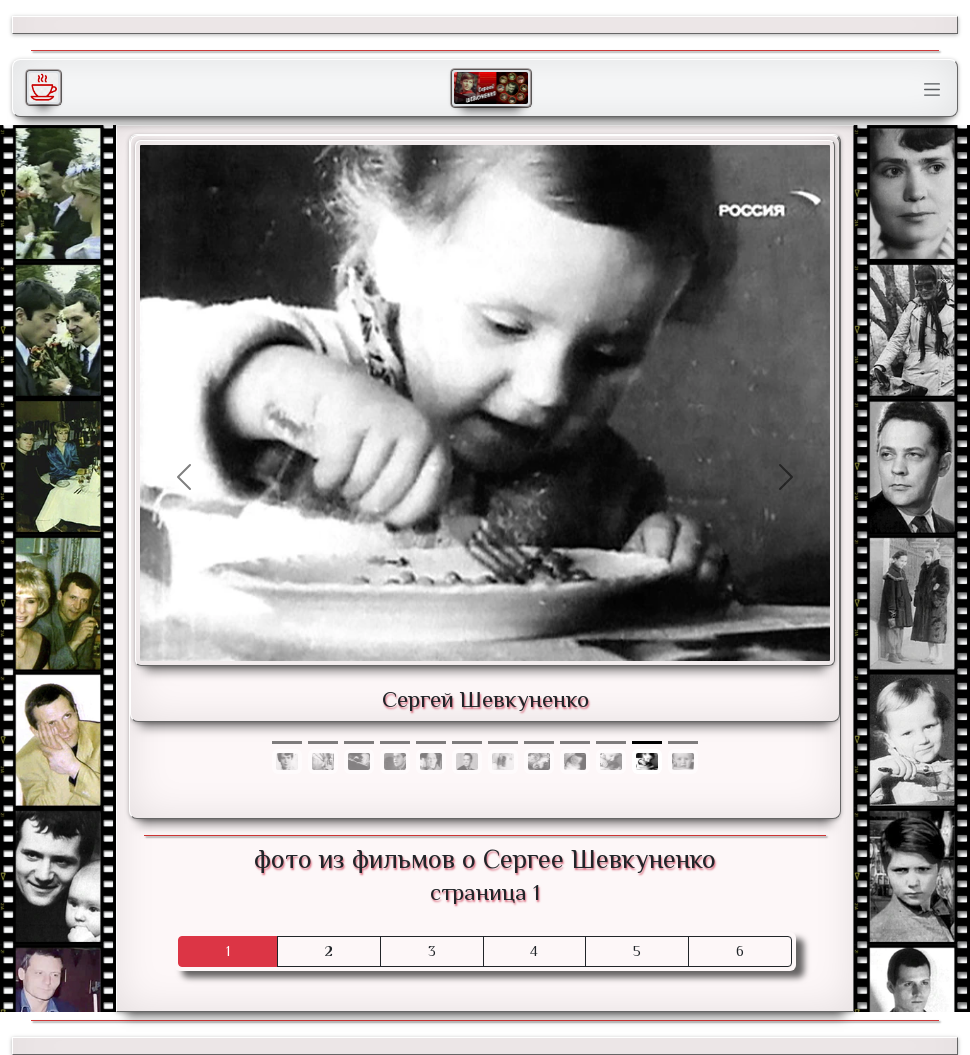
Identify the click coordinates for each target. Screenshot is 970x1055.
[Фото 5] (467, 742)
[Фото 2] (359, 742)
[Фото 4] (431, 742)
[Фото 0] (287, 742)
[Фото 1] (323, 742)
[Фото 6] (503, 742)
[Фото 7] (539, 742)
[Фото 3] (395, 742)
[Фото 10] (647, 742)
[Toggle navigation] (932, 90)
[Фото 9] (611, 742)
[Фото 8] (575, 742)
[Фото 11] (683, 742)
